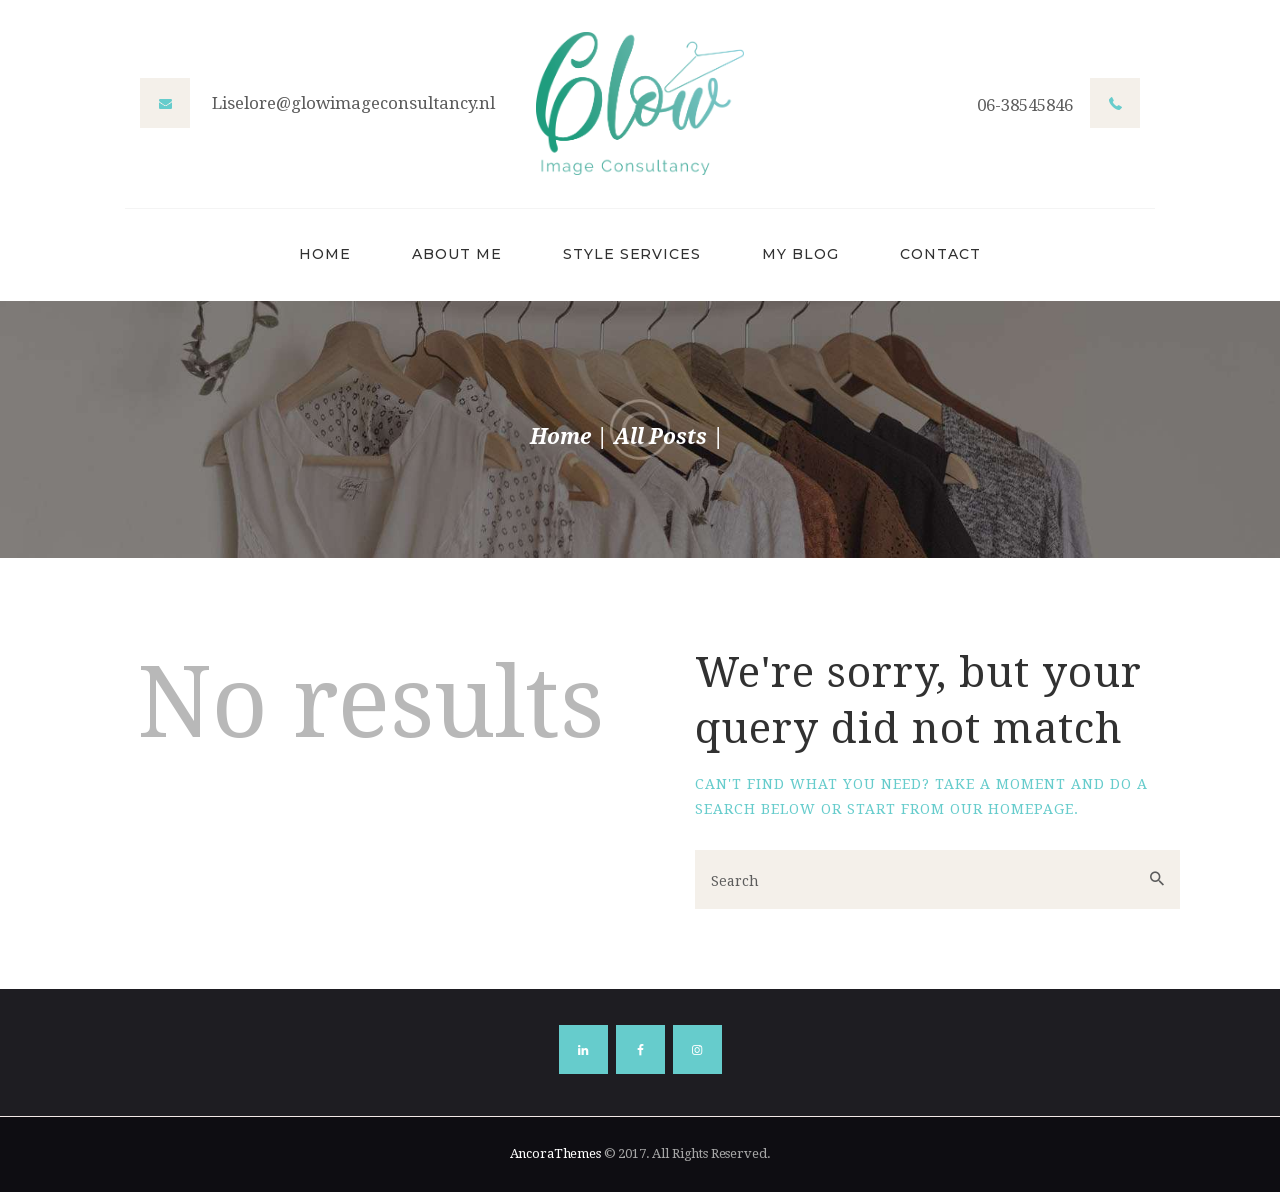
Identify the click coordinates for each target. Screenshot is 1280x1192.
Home (560, 436)
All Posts (660, 436)
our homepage (1012, 809)
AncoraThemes (555, 1153)
